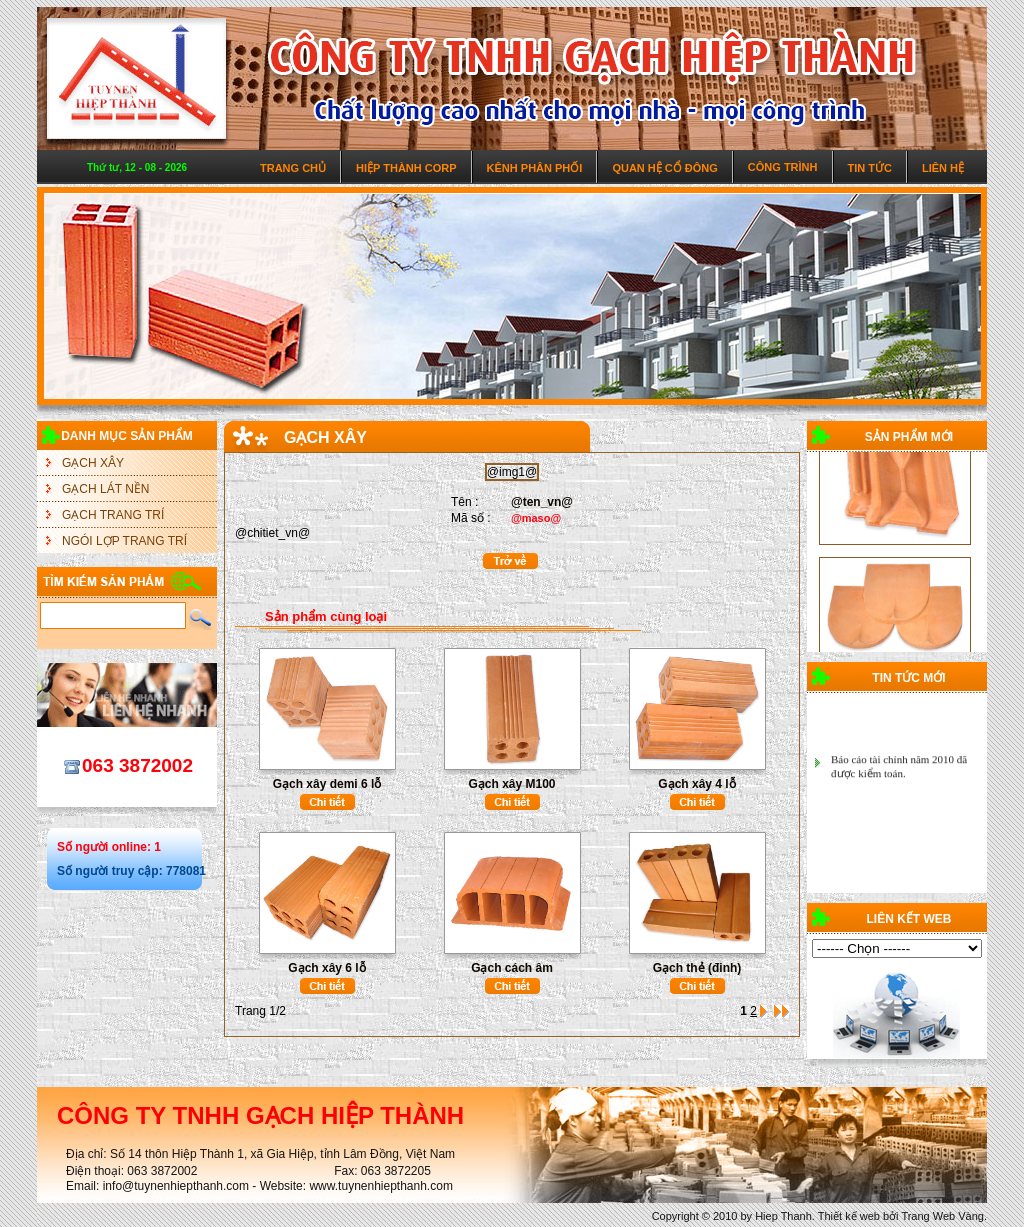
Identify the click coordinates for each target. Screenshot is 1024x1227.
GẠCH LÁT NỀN (105, 489)
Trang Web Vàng (942, 1216)
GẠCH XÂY (93, 463)
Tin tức (870, 168)
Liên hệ (943, 168)
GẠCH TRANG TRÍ (113, 515)
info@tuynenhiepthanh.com (176, 1186)
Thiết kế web (849, 1216)
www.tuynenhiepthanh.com (380, 1186)
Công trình (783, 167)
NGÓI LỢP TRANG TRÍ (124, 541)
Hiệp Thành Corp (406, 168)
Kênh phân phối (535, 168)
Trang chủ (293, 168)
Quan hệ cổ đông (664, 168)
